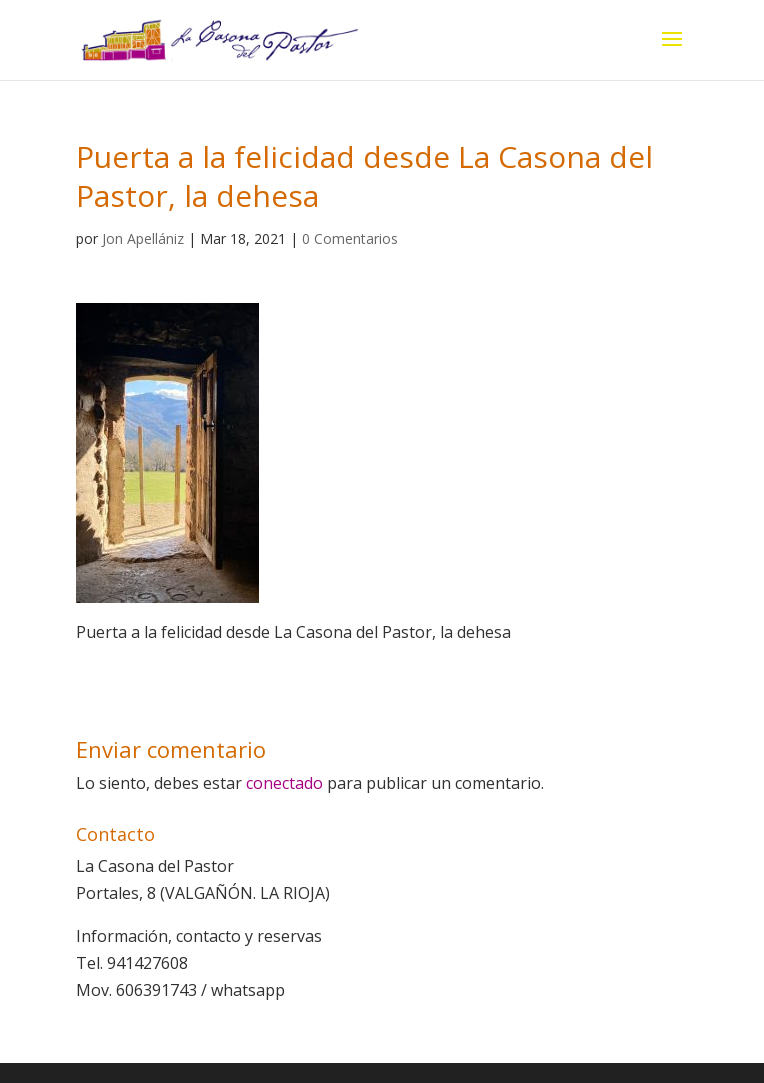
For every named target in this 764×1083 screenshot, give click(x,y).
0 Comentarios (350, 238)
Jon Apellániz (143, 238)
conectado (284, 783)
